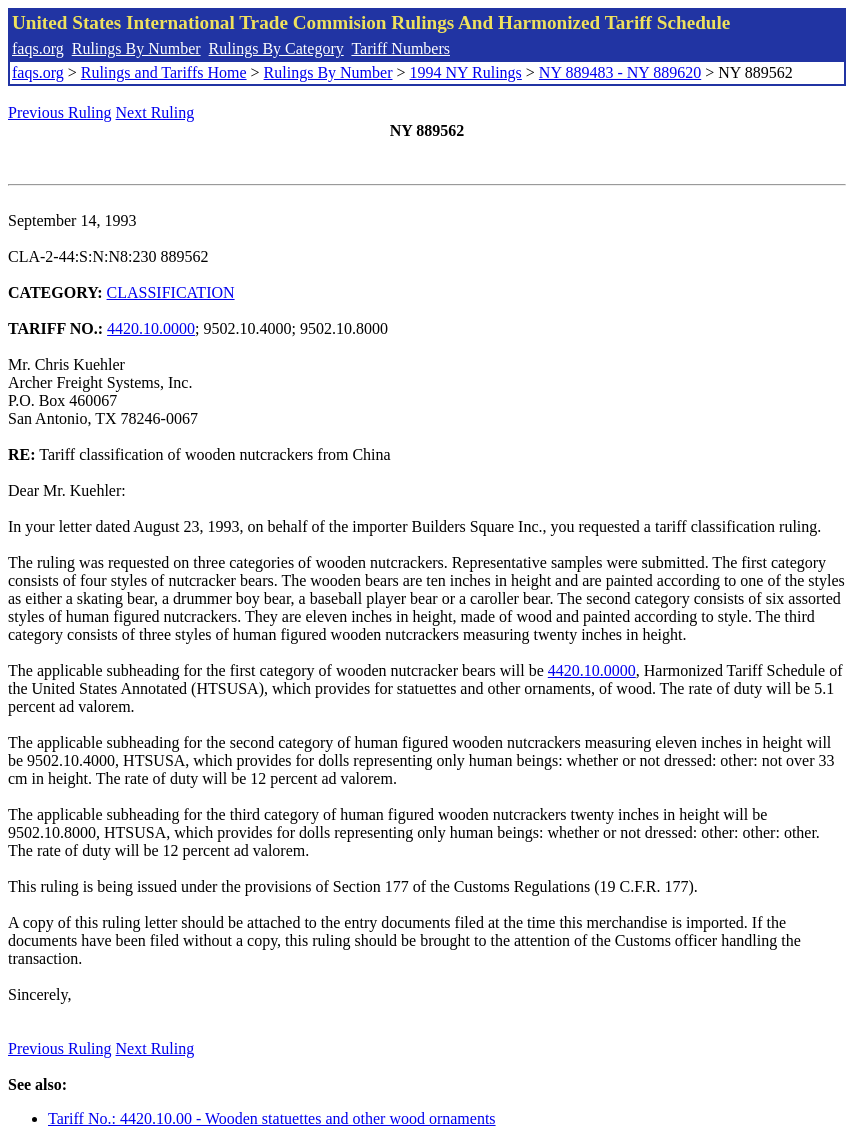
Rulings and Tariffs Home (164, 72)
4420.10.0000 (151, 328)
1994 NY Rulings (466, 72)
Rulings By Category (276, 48)
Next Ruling (155, 112)
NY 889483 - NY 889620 (620, 72)
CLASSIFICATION (171, 292)
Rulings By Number (136, 48)
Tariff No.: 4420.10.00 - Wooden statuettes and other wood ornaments (272, 1118)
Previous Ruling (60, 112)
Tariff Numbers (400, 48)
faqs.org (38, 48)
